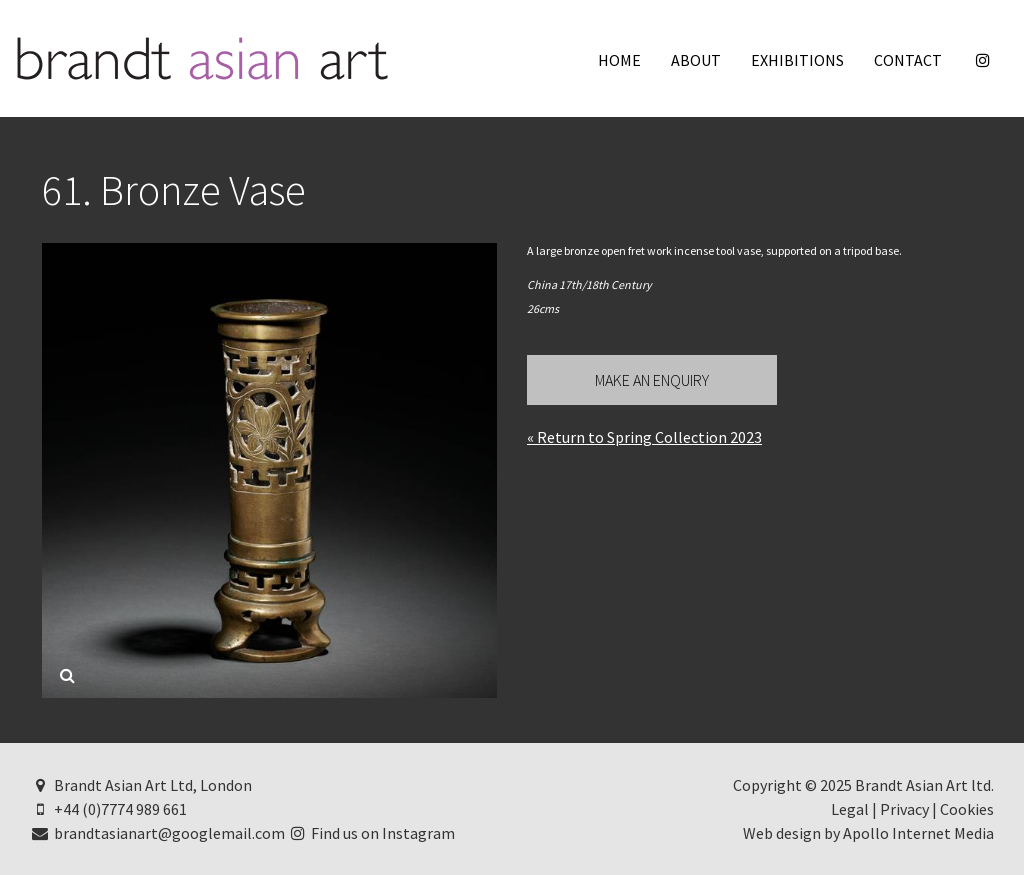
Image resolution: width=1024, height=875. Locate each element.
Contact (908, 60)
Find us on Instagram (372, 833)
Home (619, 60)
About (696, 60)
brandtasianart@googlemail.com (157, 833)
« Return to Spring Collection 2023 (644, 437)
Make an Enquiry (652, 380)
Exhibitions (797, 60)
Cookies (967, 809)
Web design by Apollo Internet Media (868, 833)
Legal (850, 809)
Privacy (904, 809)
